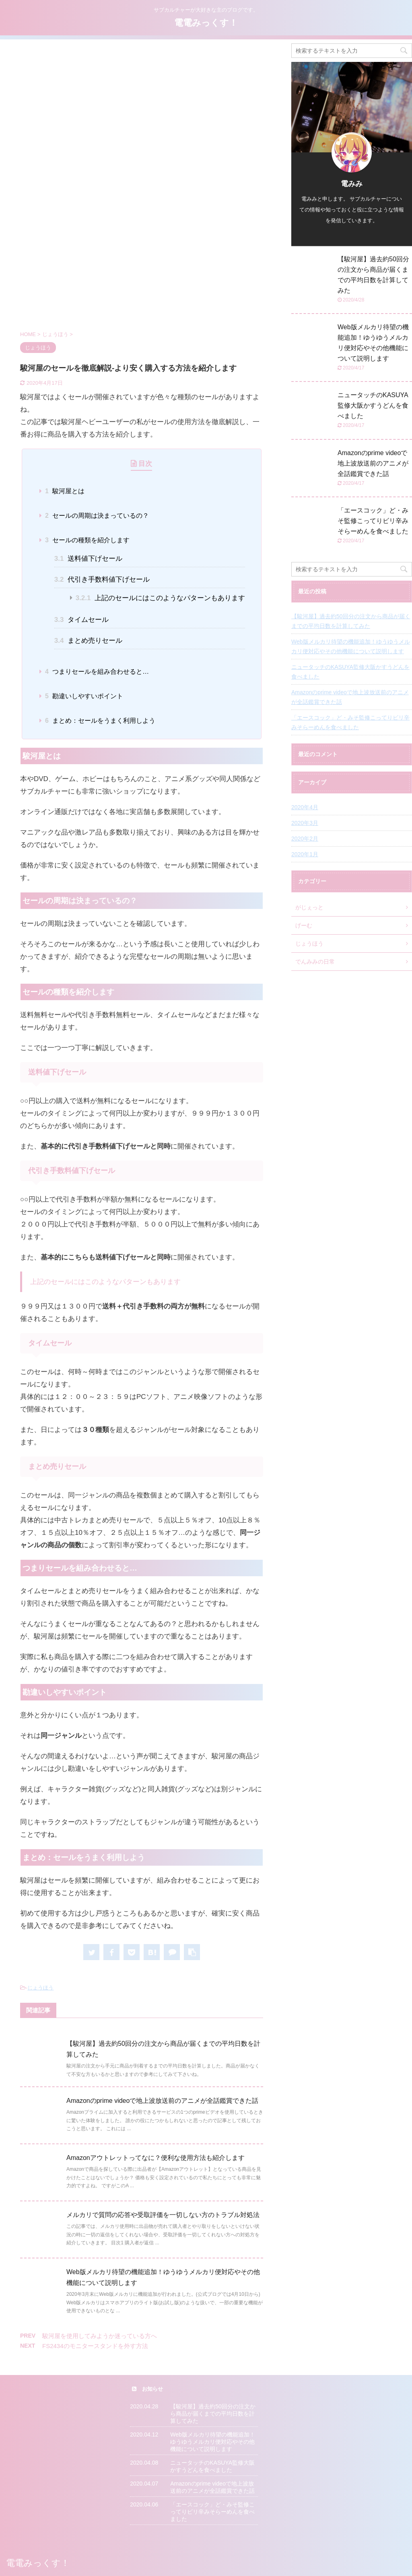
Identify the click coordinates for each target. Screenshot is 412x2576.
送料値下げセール (88, 558)
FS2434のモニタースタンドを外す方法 (95, 2345)
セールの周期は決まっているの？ (97, 515)
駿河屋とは (64, 491)
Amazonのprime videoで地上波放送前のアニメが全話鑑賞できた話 (162, 2100)
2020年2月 (304, 838)
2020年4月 (304, 807)
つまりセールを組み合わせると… (97, 671)
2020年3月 (304, 823)
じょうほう (40, 1988)
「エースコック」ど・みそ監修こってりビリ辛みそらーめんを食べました (373, 521)
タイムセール (81, 619)
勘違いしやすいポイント (84, 696)
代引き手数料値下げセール (102, 579)
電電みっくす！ (206, 23)
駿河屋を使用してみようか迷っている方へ (99, 2335)
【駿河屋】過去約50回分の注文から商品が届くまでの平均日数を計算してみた (350, 621)
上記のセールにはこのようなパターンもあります (160, 598)
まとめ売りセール (88, 640)
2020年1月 (304, 854)
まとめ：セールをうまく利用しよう (100, 720)
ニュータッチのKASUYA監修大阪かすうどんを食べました (373, 405)
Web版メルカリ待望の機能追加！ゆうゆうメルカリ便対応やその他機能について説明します (350, 646)
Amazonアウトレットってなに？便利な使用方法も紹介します (155, 2157)
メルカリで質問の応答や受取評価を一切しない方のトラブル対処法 (163, 2214)
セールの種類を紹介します (87, 540)
